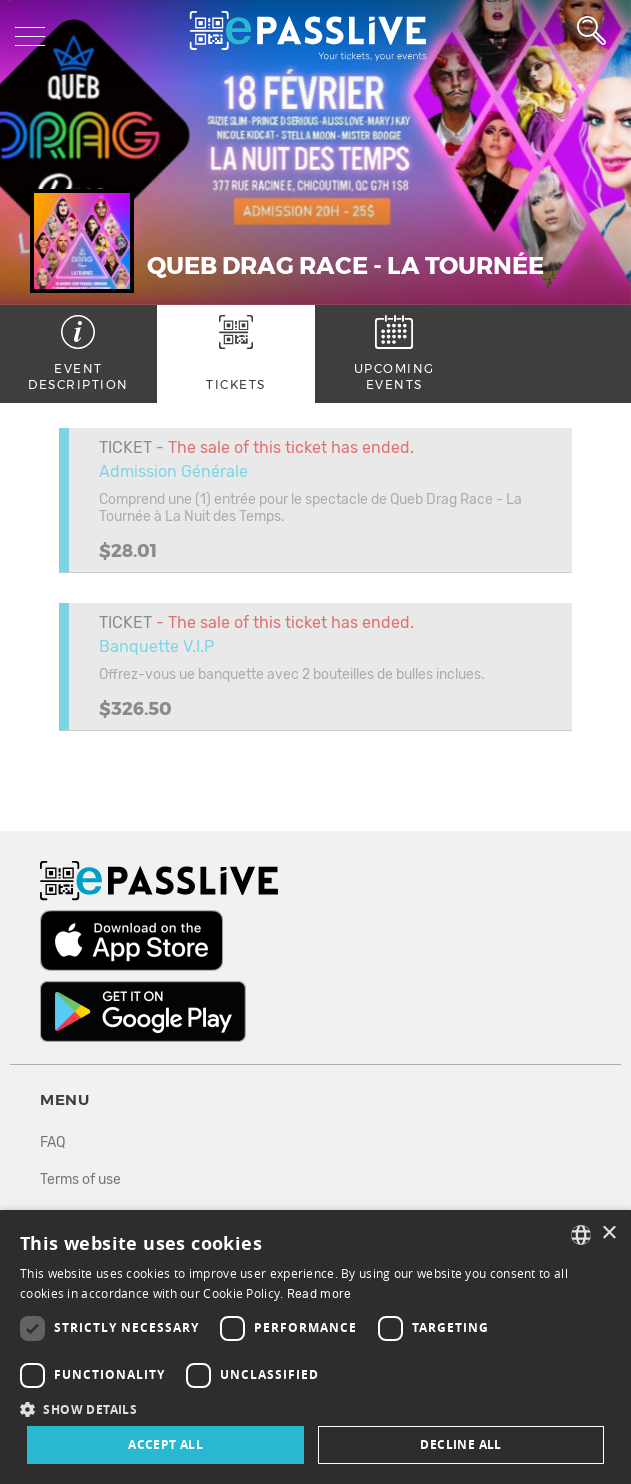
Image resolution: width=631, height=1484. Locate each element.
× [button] (608, 1233)
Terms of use (80, 1179)
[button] (315, 1408)
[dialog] (315, 1347)
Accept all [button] (165, 1444)
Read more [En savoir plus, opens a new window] (319, 1294)
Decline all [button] (460, 1444)
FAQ (52, 1142)
